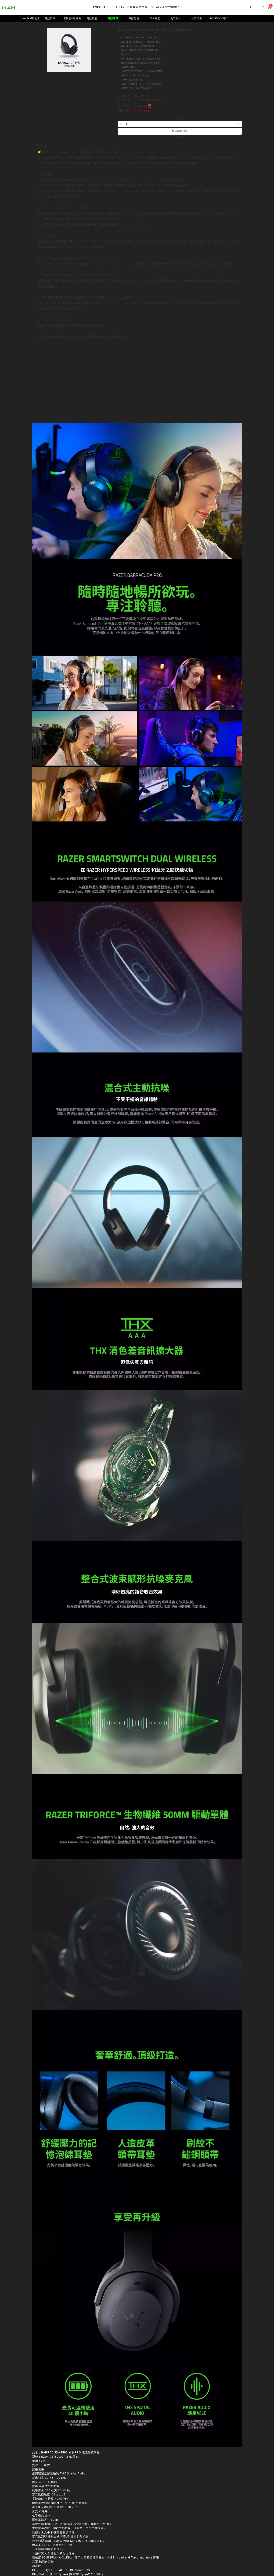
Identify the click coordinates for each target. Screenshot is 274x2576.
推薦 (177, 136)
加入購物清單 (180, 131)
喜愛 (183, 136)
